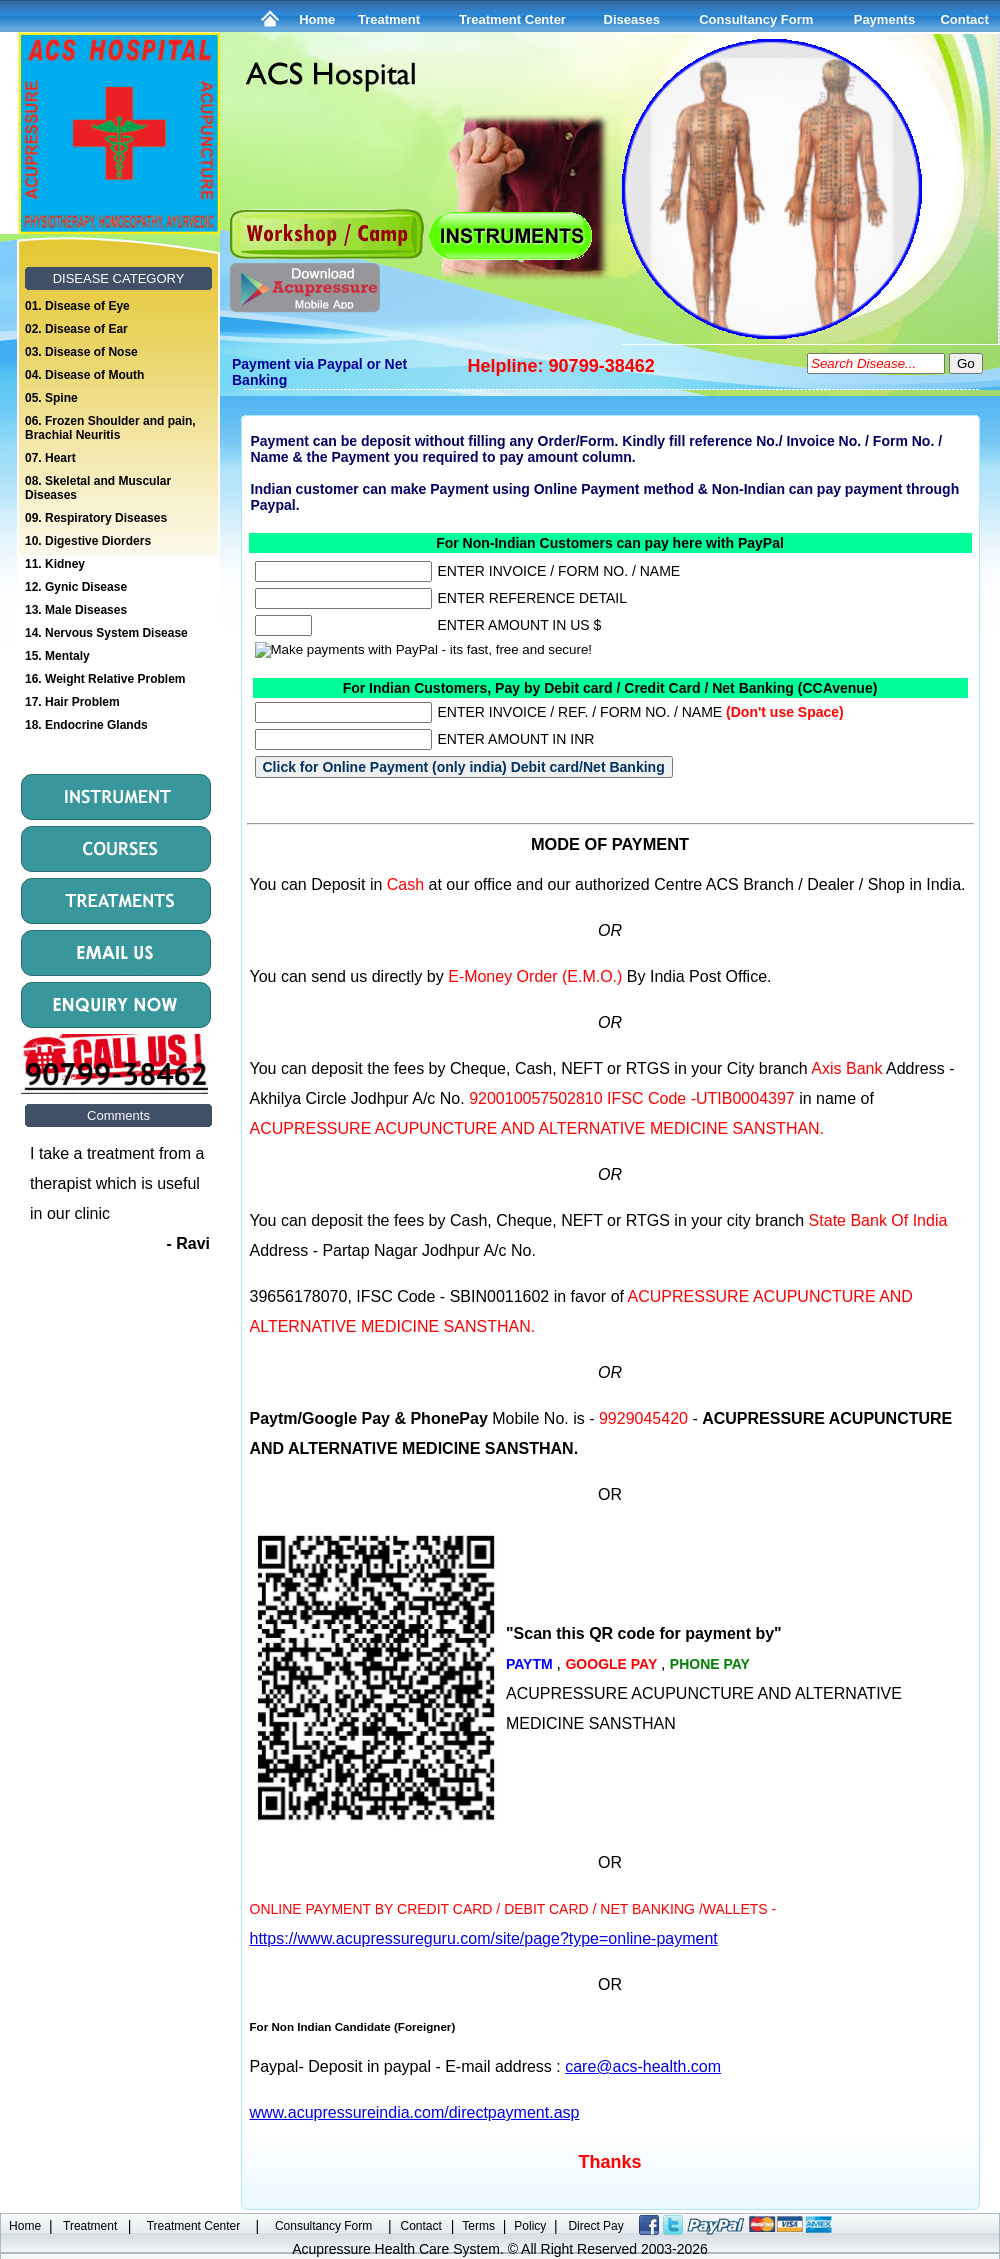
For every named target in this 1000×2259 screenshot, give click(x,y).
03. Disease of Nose (81, 352)
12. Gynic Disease (76, 587)
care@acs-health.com (643, 2066)
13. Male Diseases (76, 610)
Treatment (389, 19)
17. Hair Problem (72, 702)
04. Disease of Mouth (84, 375)
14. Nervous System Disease (106, 633)
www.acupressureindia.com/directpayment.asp (415, 2112)
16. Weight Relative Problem (105, 679)
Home (317, 19)
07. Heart (50, 458)
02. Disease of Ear (76, 329)
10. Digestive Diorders (88, 541)
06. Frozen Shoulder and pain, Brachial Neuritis (110, 428)
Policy (530, 2226)
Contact (964, 19)
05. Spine (51, 398)
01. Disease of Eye (77, 306)
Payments (884, 19)
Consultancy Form (756, 19)
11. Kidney (55, 564)
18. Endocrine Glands (86, 725)
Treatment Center (512, 19)
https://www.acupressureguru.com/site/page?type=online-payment (484, 1938)
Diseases (632, 19)
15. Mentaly (57, 656)
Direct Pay (595, 2226)
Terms (478, 2226)
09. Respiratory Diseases (96, 518)
